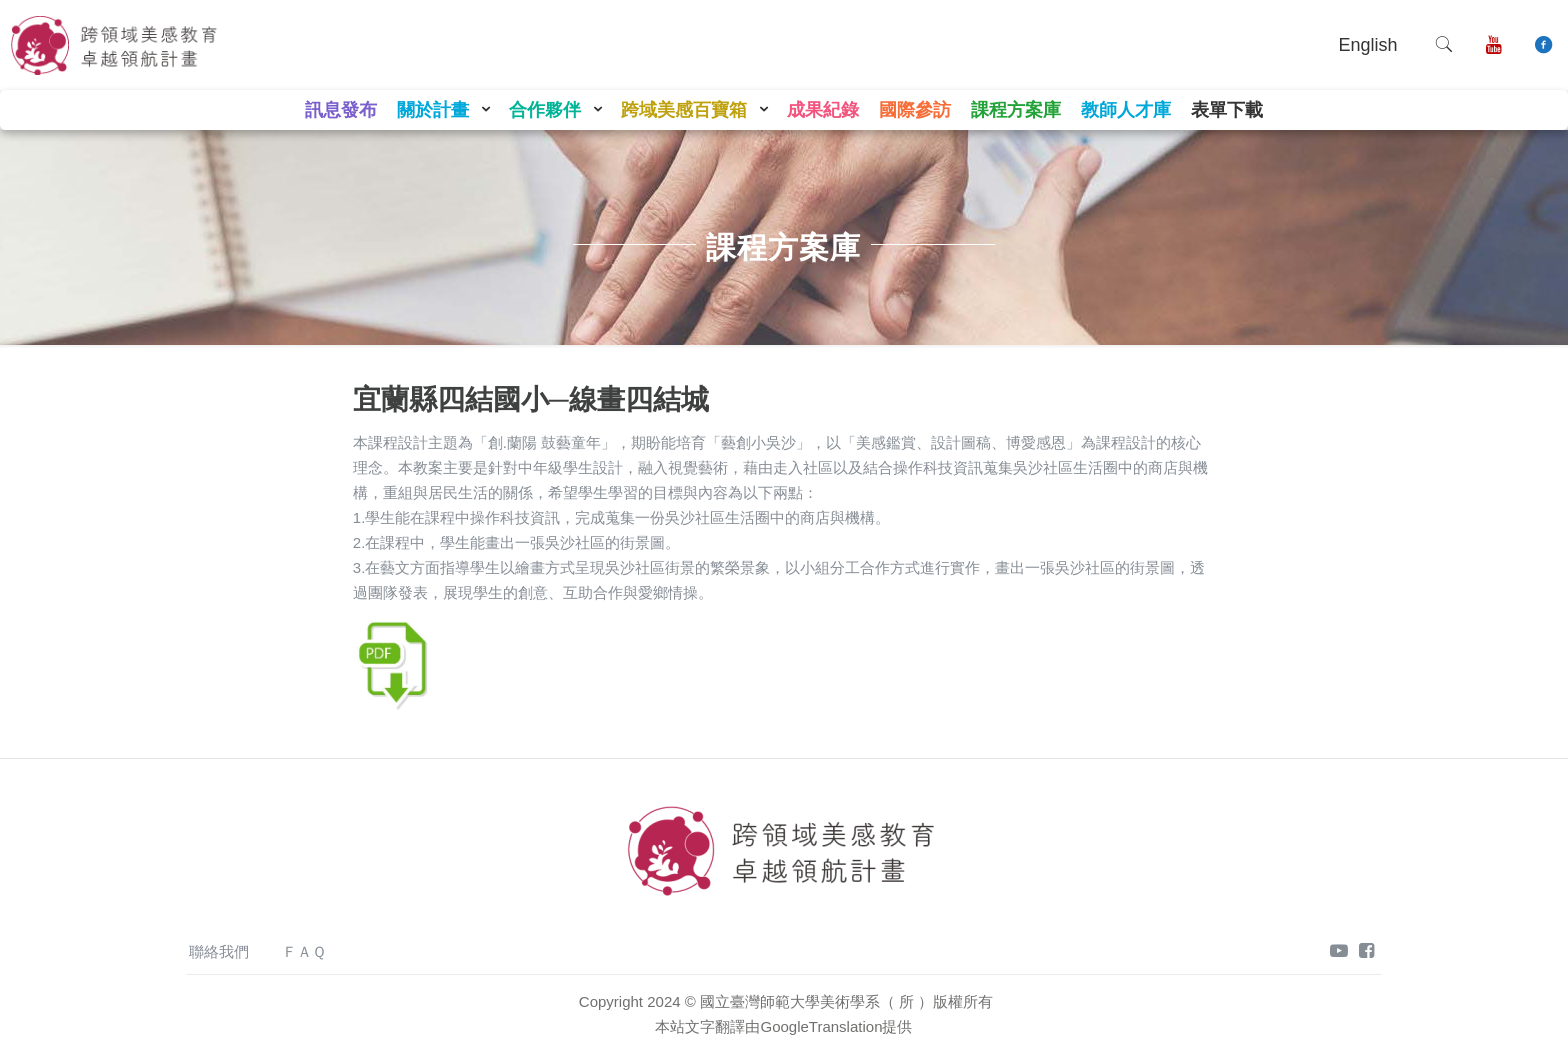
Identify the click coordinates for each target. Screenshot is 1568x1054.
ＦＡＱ (304, 951)
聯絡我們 (219, 951)
